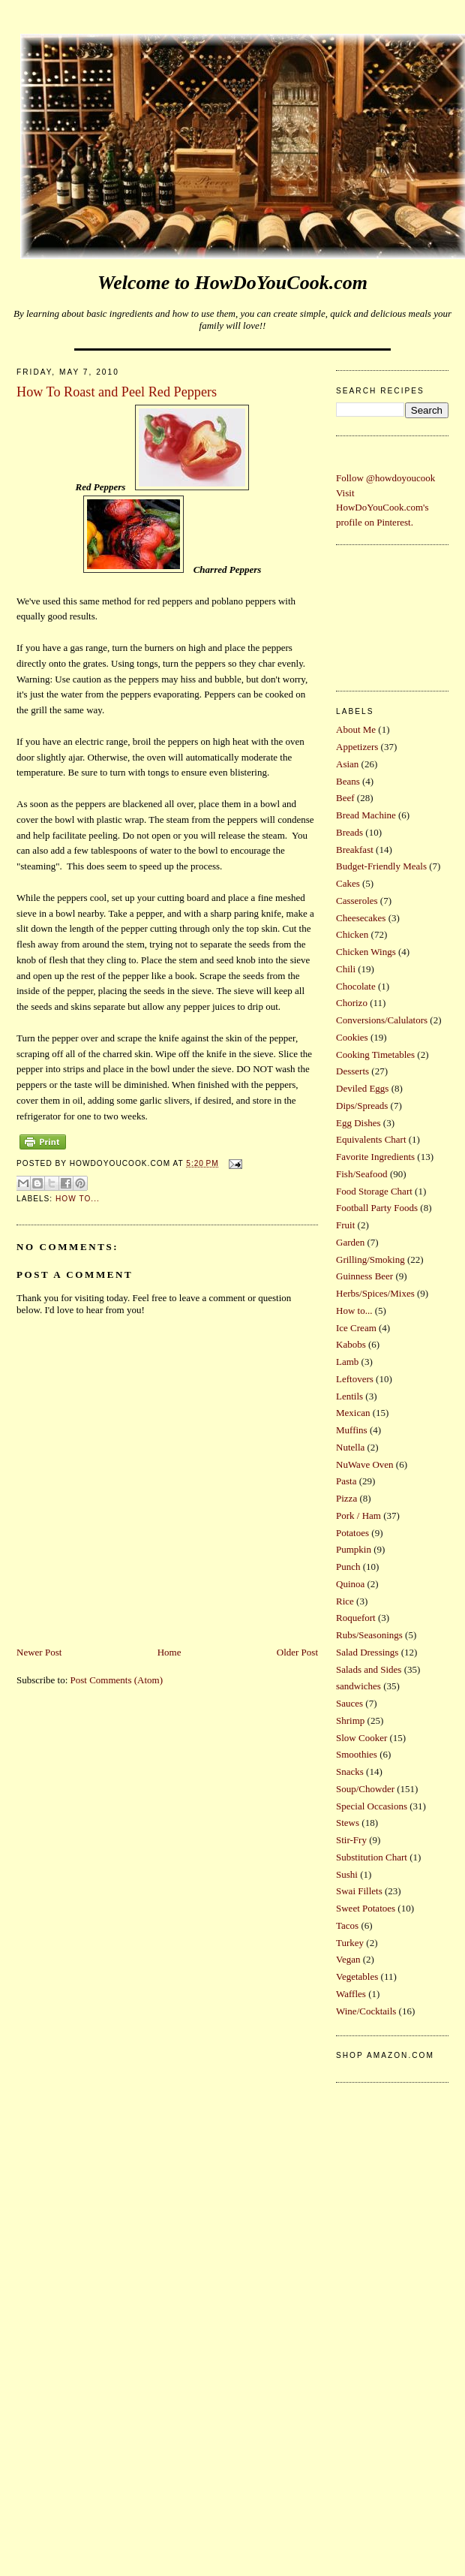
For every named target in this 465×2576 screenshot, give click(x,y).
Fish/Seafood (362, 1174)
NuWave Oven (365, 1464)
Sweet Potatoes (365, 1908)
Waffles (351, 1993)
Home (170, 1652)
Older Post (297, 1652)
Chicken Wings (366, 951)
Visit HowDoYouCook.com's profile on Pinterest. (382, 507)
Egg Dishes (358, 1122)
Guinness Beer (364, 1276)
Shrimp (350, 1720)
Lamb (347, 1361)
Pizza (346, 1498)
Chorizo (352, 1002)
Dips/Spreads (362, 1105)
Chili (346, 969)
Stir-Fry (351, 1839)
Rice (345, 1601)
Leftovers (355, 1378)
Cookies (352, 1037)
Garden (350, 1242)
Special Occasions (371, 1806)
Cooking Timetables (375, 1054)
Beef (345, 797)
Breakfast (355, 849)
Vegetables (357, 1976)
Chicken (352, 934)
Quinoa (350, 1583)
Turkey (350, 1942)
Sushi (347, 1874)
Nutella (350, 1447)
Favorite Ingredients (375, 1156)
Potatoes (352, 1532)
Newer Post (39, 1652)
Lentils (349, 1396)
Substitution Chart (371, 1857)
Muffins (352, 1430)
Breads (349, 832)
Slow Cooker (361, 1737)
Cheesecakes (361, 917)
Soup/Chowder (365, 1788)
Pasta (346, 1481)
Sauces (349, 1703)
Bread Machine (366, 815)
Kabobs (351, 1344)
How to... (78, 1199)
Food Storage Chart (374, 1191)
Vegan (348, 1959)
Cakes (348, 883)
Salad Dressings (367, 1652)
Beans (348, 781)
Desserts (352, 1071)
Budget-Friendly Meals (381, 866)
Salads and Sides (368, 1669)
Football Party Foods (377, 1207)
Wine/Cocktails (366, 2011)
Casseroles (357, 900)
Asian (347, 764)
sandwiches (358, 1686)
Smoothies (356, 1754)
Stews (347, 1822)
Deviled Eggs (362, 1088)
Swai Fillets (359, 1891)
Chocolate (356, 986)
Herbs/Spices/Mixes (375, 1293)
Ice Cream (356, 1327)
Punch (348, 1566)
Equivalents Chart (371, 1139)
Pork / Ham (358, 1515)
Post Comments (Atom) (117, 1680)
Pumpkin (353, 1549)
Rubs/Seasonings (369, 1635)
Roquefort (356, 1617)
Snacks (350, 1771)
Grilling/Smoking (370, 1259)
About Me (356, 729)
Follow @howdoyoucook (385, 478)
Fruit (345, 1225)
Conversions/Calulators (382, 1020)
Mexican (353, 1412)
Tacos (347, 1925)
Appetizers (357, 746)
